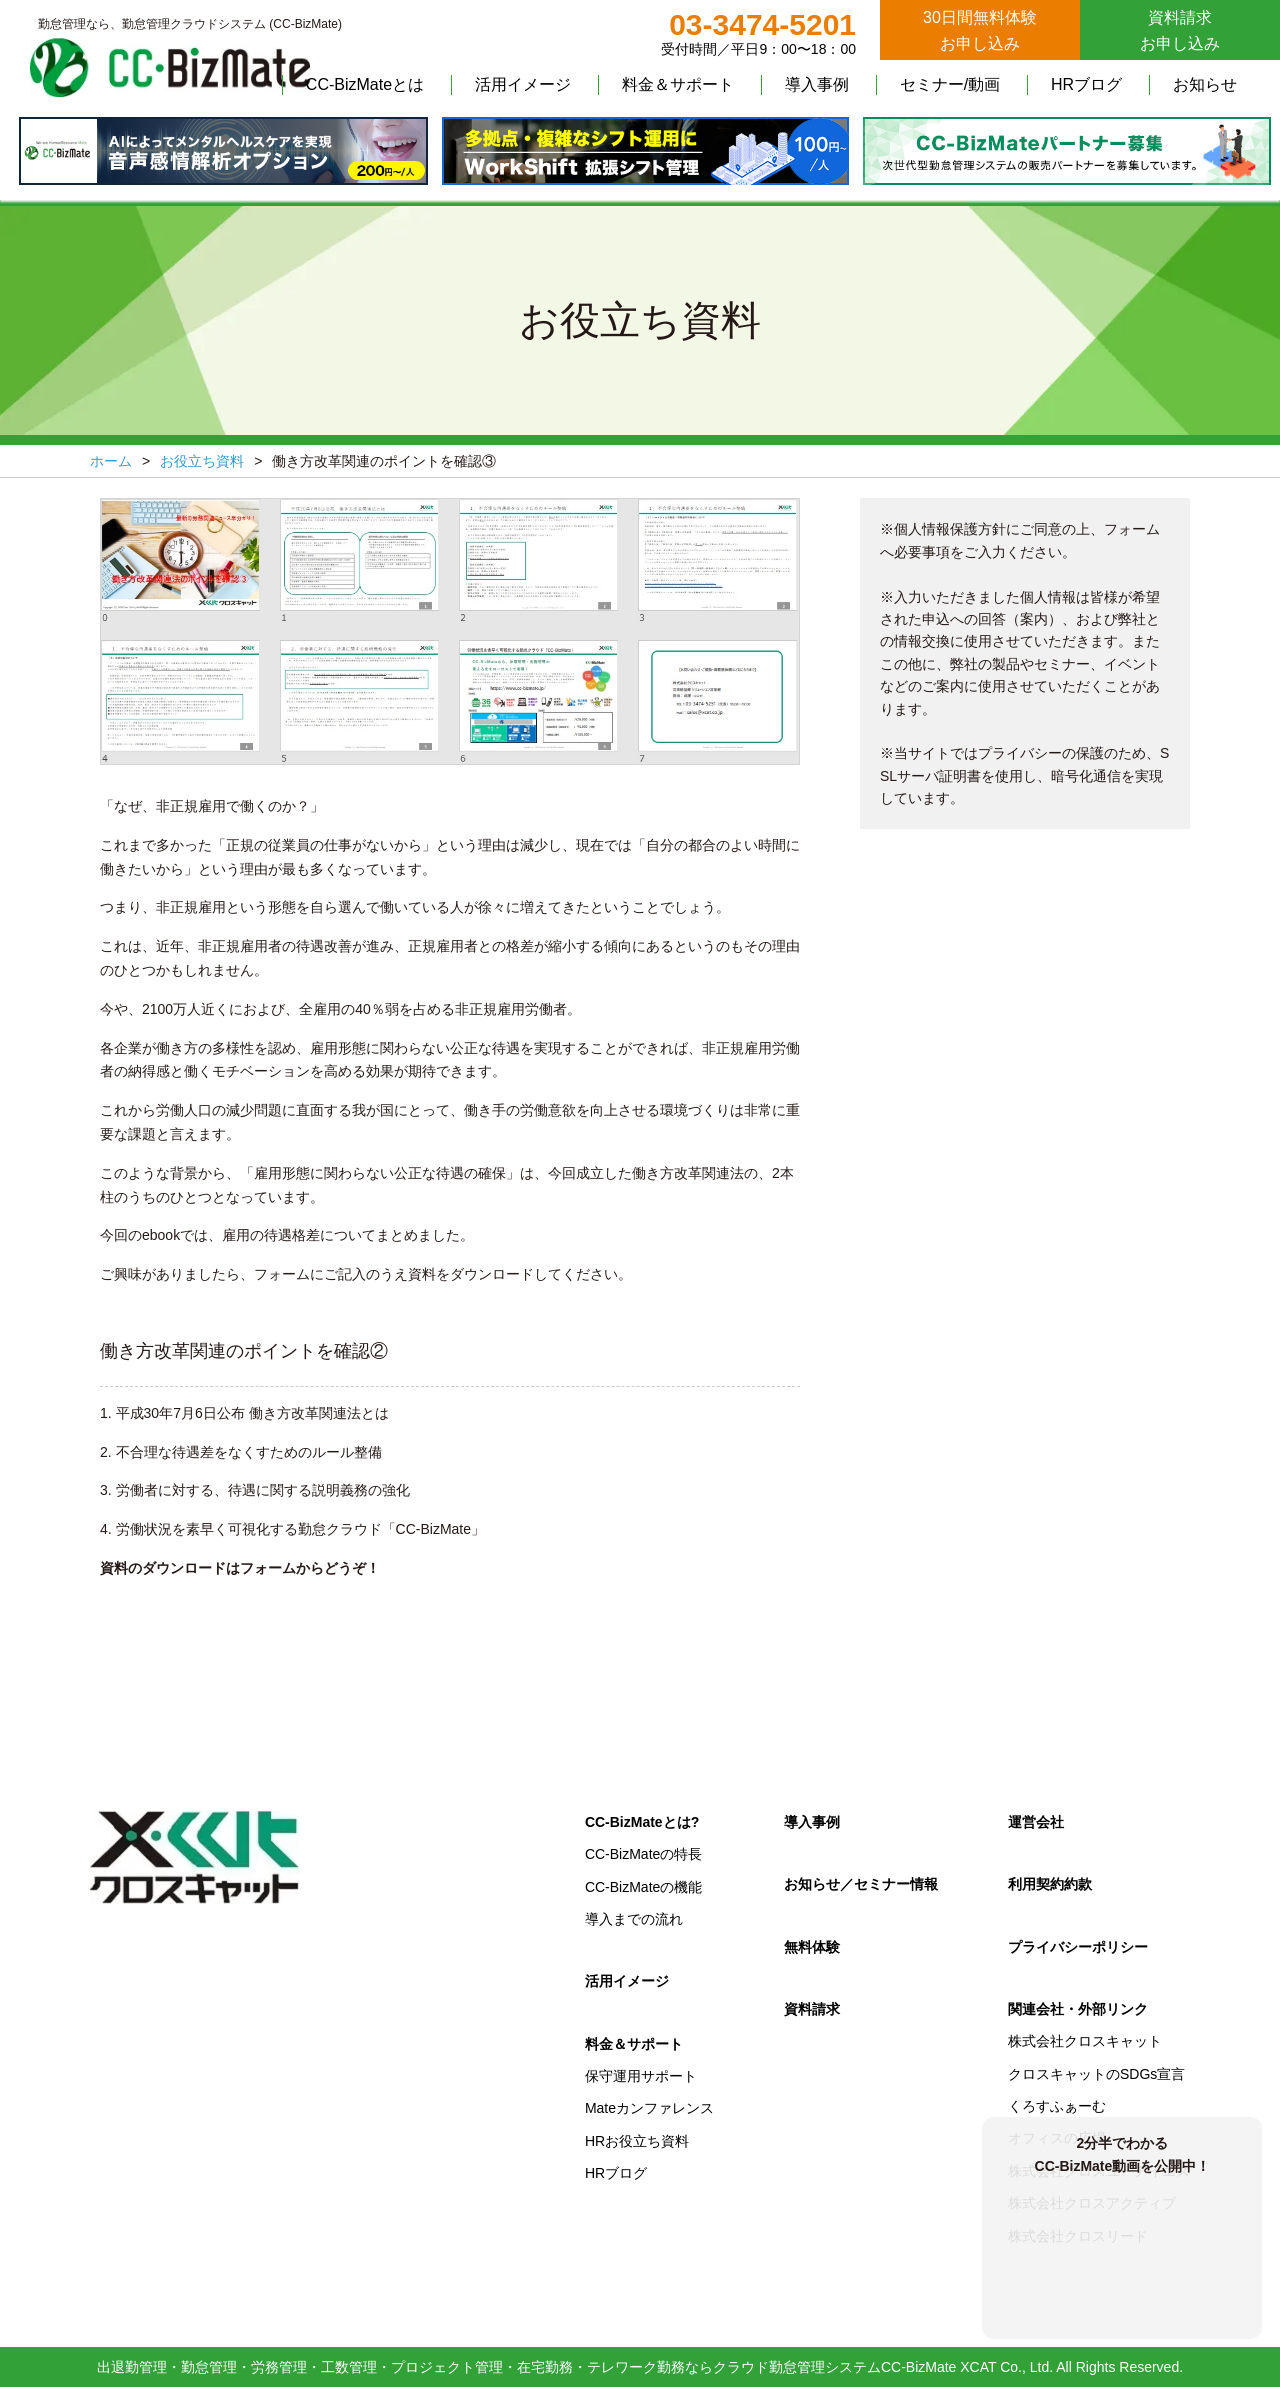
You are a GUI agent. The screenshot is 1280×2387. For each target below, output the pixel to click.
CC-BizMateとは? (642, 1822)
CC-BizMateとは (365, 84)
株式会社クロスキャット (1085, 2041)
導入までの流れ (634, 1919)
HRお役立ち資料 (637, 2141)
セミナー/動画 (950, 84)
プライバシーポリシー (1078, 1947)
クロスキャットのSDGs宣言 (1096, 2074)
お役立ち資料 (202, 461)
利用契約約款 (1050, 1884)
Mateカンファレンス (649, 2108)
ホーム (111, 461)
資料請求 (812, 2009)
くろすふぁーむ (1057, 2106)
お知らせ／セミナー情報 (861, 1884)
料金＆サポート (678, 84)
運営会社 (1036, 1822)
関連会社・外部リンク (1078, 2009)
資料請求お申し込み (1180, 30)
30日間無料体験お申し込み (980, 30)
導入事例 (817, 84)
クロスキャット (195, 1858)
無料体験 (812, 1947)
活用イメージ (523, 84)
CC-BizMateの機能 (643, 1887)
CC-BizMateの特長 (643, 1854)
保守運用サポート (641, 2076)
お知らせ (1205, 84)
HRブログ (1086, 84)
